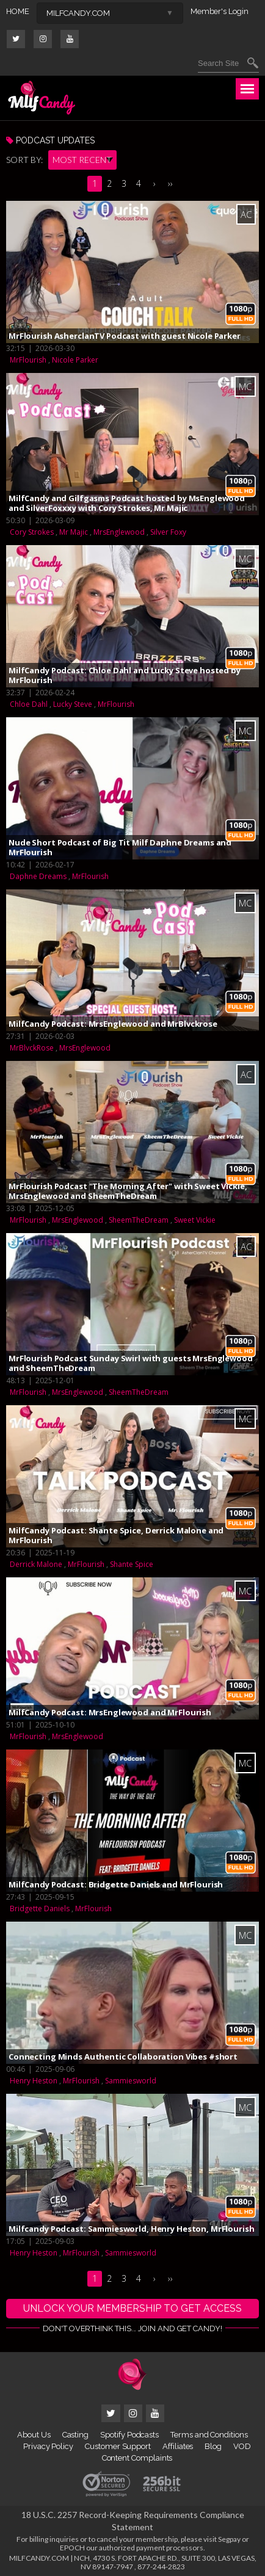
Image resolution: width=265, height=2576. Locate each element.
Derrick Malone (36, 1564)
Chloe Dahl (29, 704)
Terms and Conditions (209, 2434)
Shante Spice (131, 1564)
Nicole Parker (75, 360)
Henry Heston (33, 2080)
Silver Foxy (168, 532)
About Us (33, 2434)
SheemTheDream (139, 1220)
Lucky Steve (72, 704)
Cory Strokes (32, 532)
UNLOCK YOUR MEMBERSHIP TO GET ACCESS (132, 2308)
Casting (75, 2434)
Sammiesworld (130, 2080)
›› (170, 183)
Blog (213, 2446)
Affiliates (177, 2446)
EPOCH (72, 2547)
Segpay (229, 2539)
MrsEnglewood (119, 532)
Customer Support (118, 2446)
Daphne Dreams (38, 876)
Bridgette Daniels (40, 1908)
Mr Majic (73, 532)
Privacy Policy (48, 2446)
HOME (17, 11)
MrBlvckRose (32, 1048)
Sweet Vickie (195, 1220)
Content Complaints (137, 2457)
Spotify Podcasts (129, 2434)
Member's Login (220, 11)
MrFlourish (28, 360)
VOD (242, 2446)
